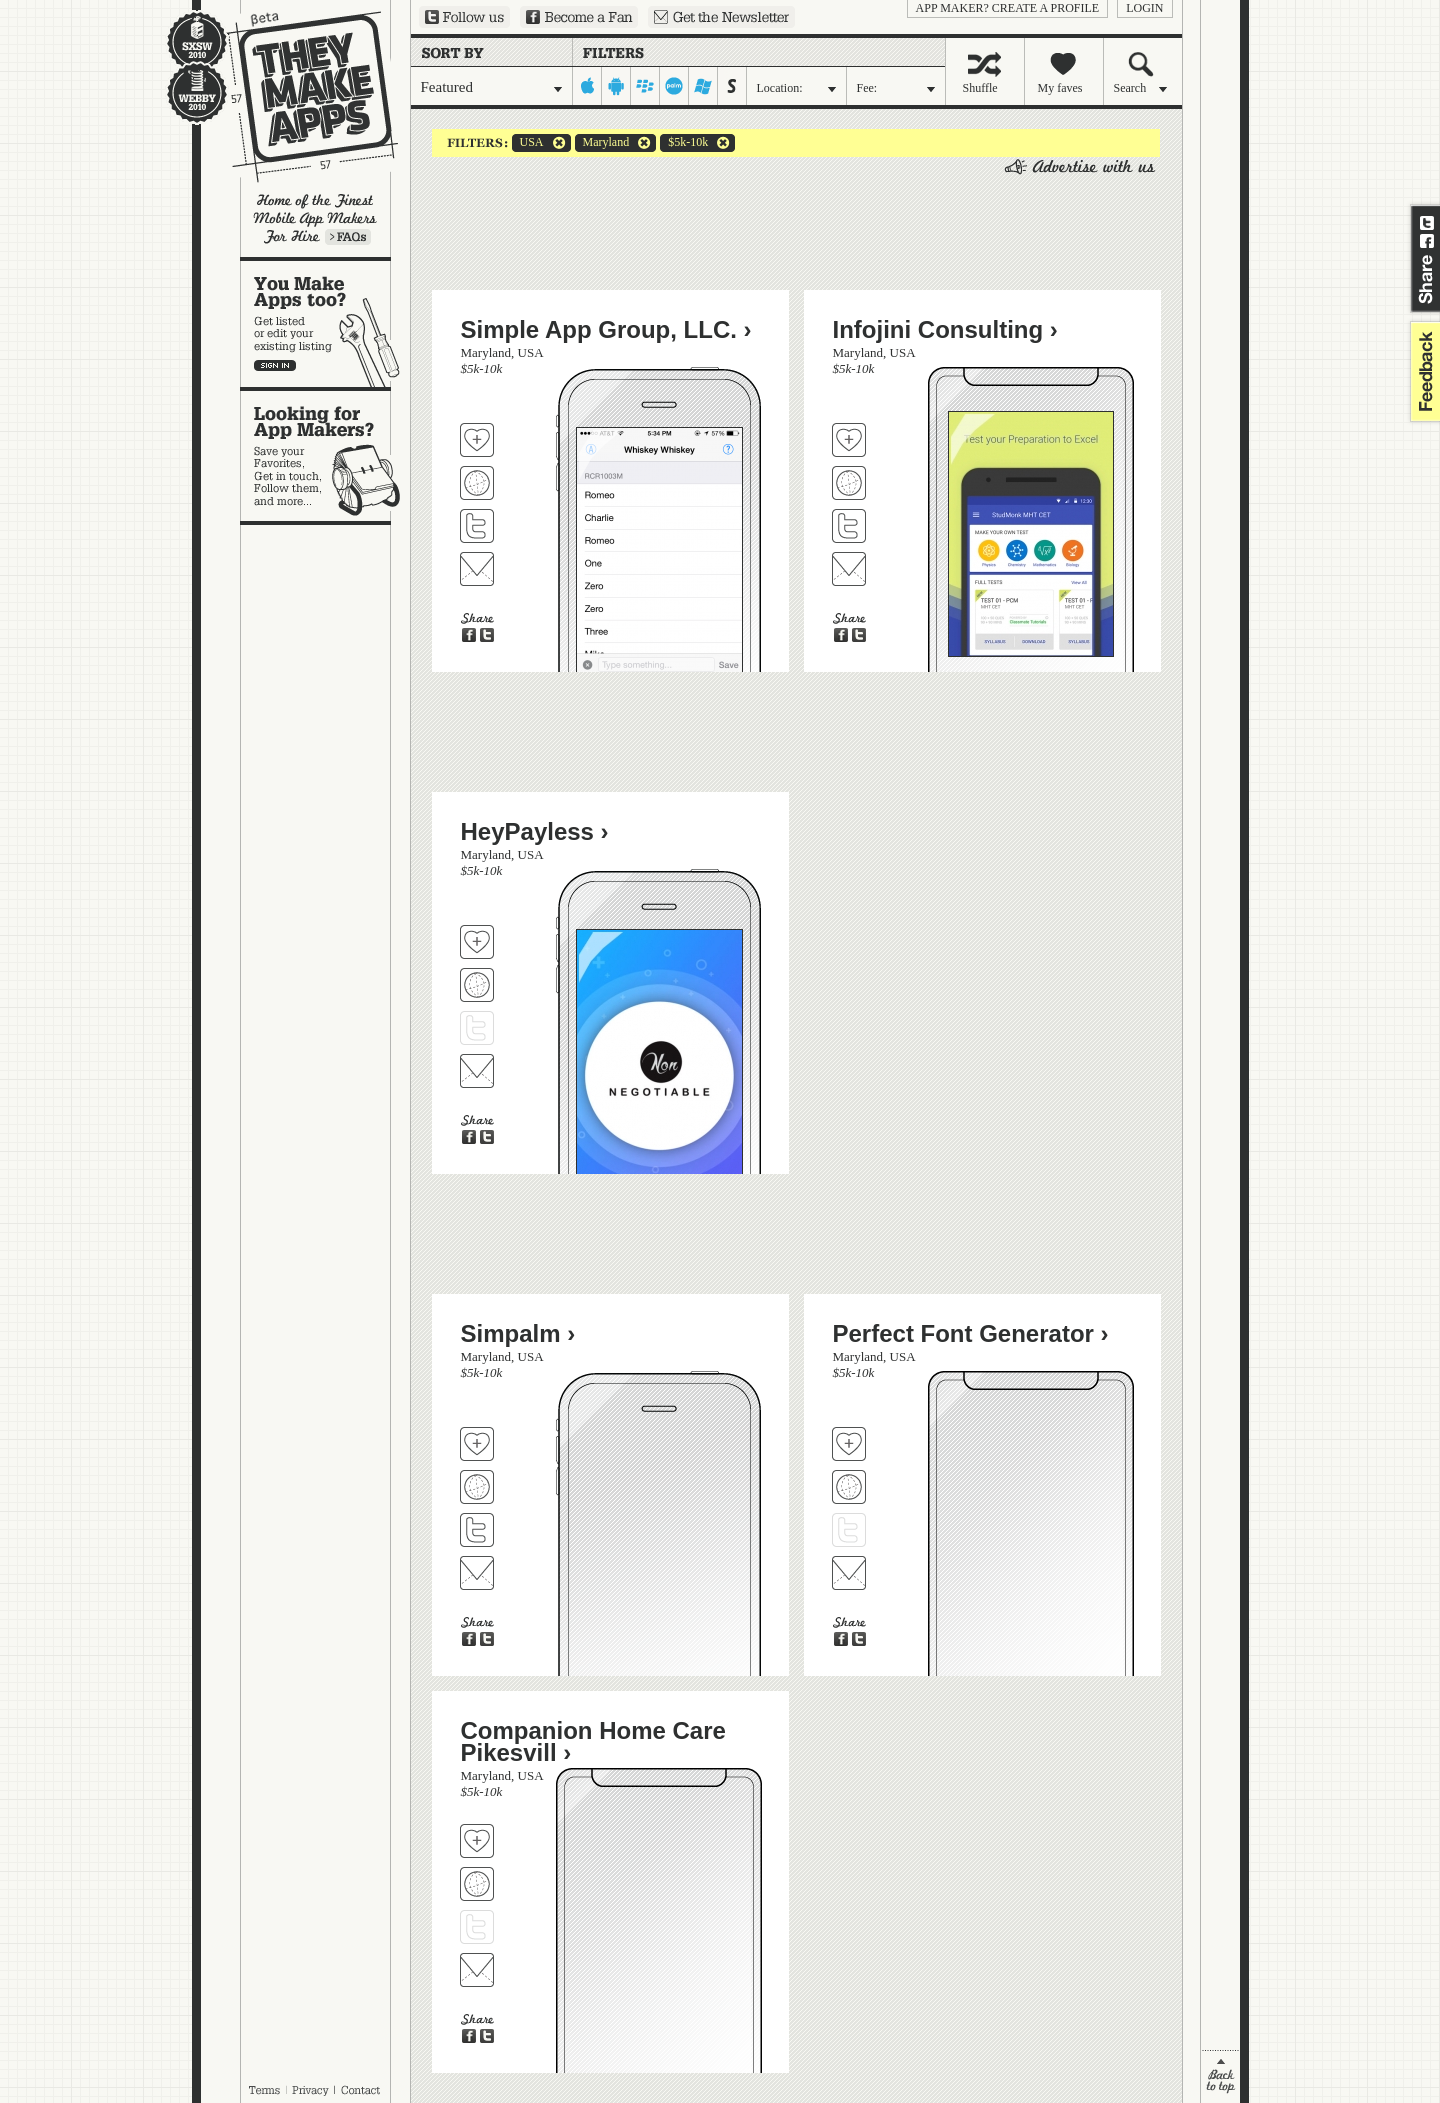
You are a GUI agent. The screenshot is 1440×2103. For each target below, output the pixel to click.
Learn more (348, 237)
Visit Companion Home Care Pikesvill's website (477, 1884)
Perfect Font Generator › (971, 1333)
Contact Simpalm (477, 1573)
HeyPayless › (535, 831)
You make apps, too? (325, 324)
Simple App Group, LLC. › (606, 329)
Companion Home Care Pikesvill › (593, 1741)
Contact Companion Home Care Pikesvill (477, 1970)
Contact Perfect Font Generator (849, 1573)
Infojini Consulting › (945, 329)
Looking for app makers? (325, 456)
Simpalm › (518, 1333)
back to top (1220, 2076)
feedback (1423, 371)
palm (674, 86)
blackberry (645, 86)
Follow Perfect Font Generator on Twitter (849, 1530)
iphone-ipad (587, 86)
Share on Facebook (1427, 241)
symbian (732, 86)
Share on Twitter (1427, 223)
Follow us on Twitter (464, 17)
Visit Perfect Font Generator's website (849, 1487)
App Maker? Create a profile (1008, 8)
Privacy (310, 2090)
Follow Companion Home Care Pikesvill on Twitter (477, 1927)
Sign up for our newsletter (721, 17)
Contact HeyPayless (477, 1071)
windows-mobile (703, 86)
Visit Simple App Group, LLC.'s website (477, 483)
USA (528, 143)
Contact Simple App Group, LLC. (477, 569)
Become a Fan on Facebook (579, 17)
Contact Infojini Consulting (849, 569)
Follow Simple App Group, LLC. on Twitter (477, 526)
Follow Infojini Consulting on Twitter (849, 526)
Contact (362, 2090)
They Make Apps (299, 96)
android (616, 86)
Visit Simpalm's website (477, 1487)
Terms (264, 2090)
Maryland (602, 143)
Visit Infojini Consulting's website (849, 483)
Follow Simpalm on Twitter (477, 1530)
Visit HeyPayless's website (477, 985)
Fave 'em (477, 440)
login (1144, 8)
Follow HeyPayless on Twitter (477, 1028)
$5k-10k (684, 143)
